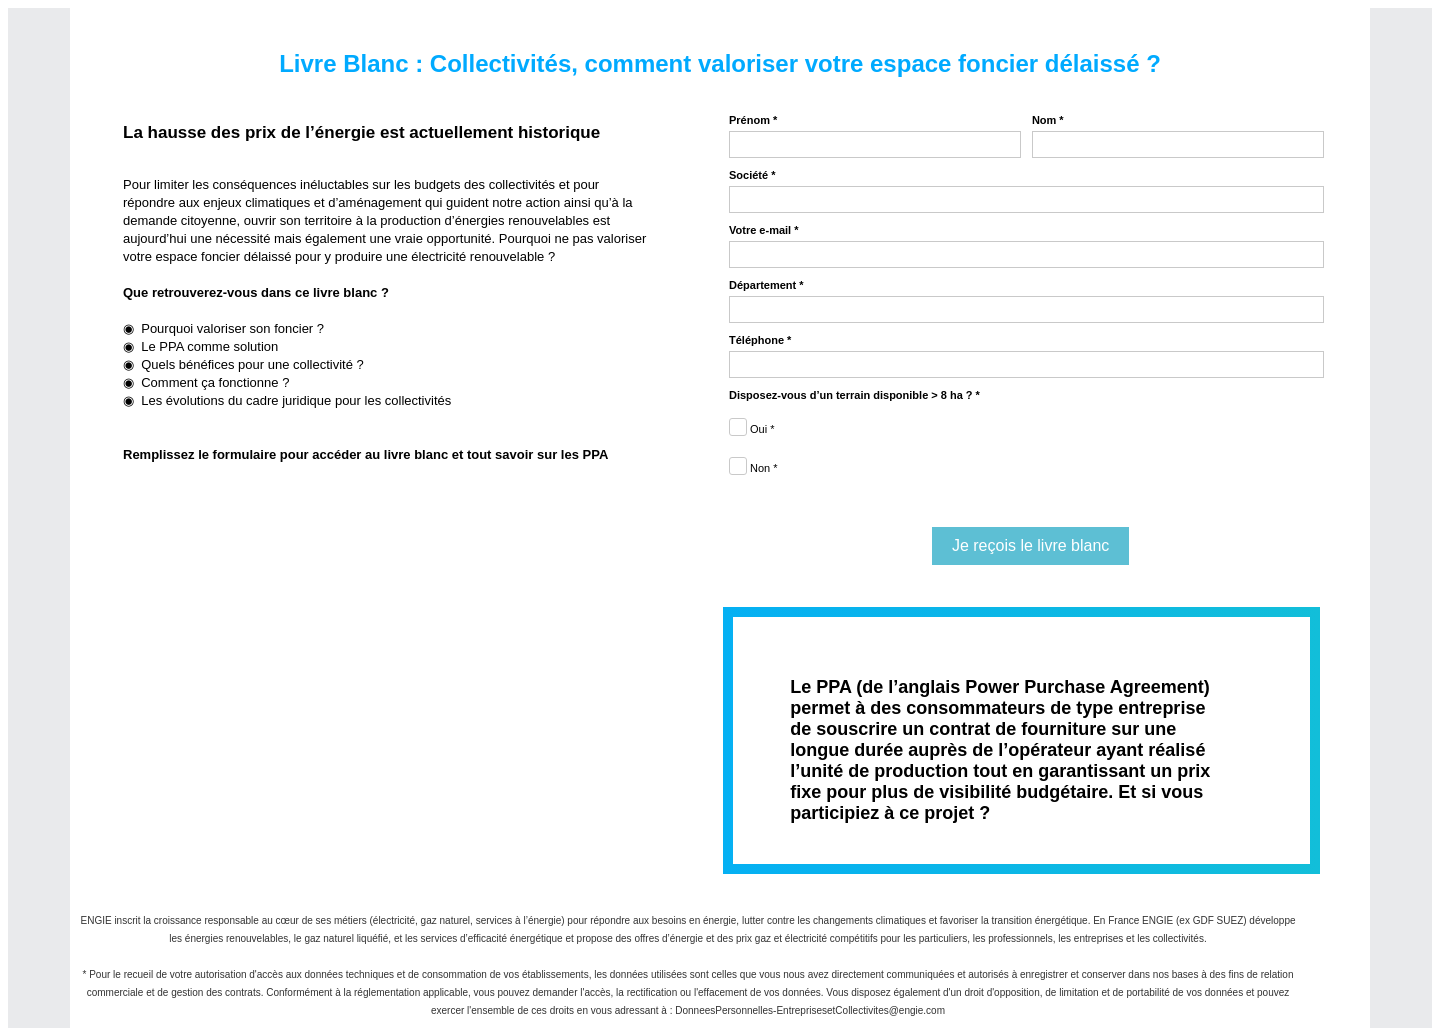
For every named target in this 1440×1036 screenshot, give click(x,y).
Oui (758, 429)
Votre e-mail (760, 230)
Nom (1044, 120)
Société (748, 175)
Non (760, 468)
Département (762, 285)
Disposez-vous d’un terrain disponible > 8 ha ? (851, 395)
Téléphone (756, 340)
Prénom (749, 120)
